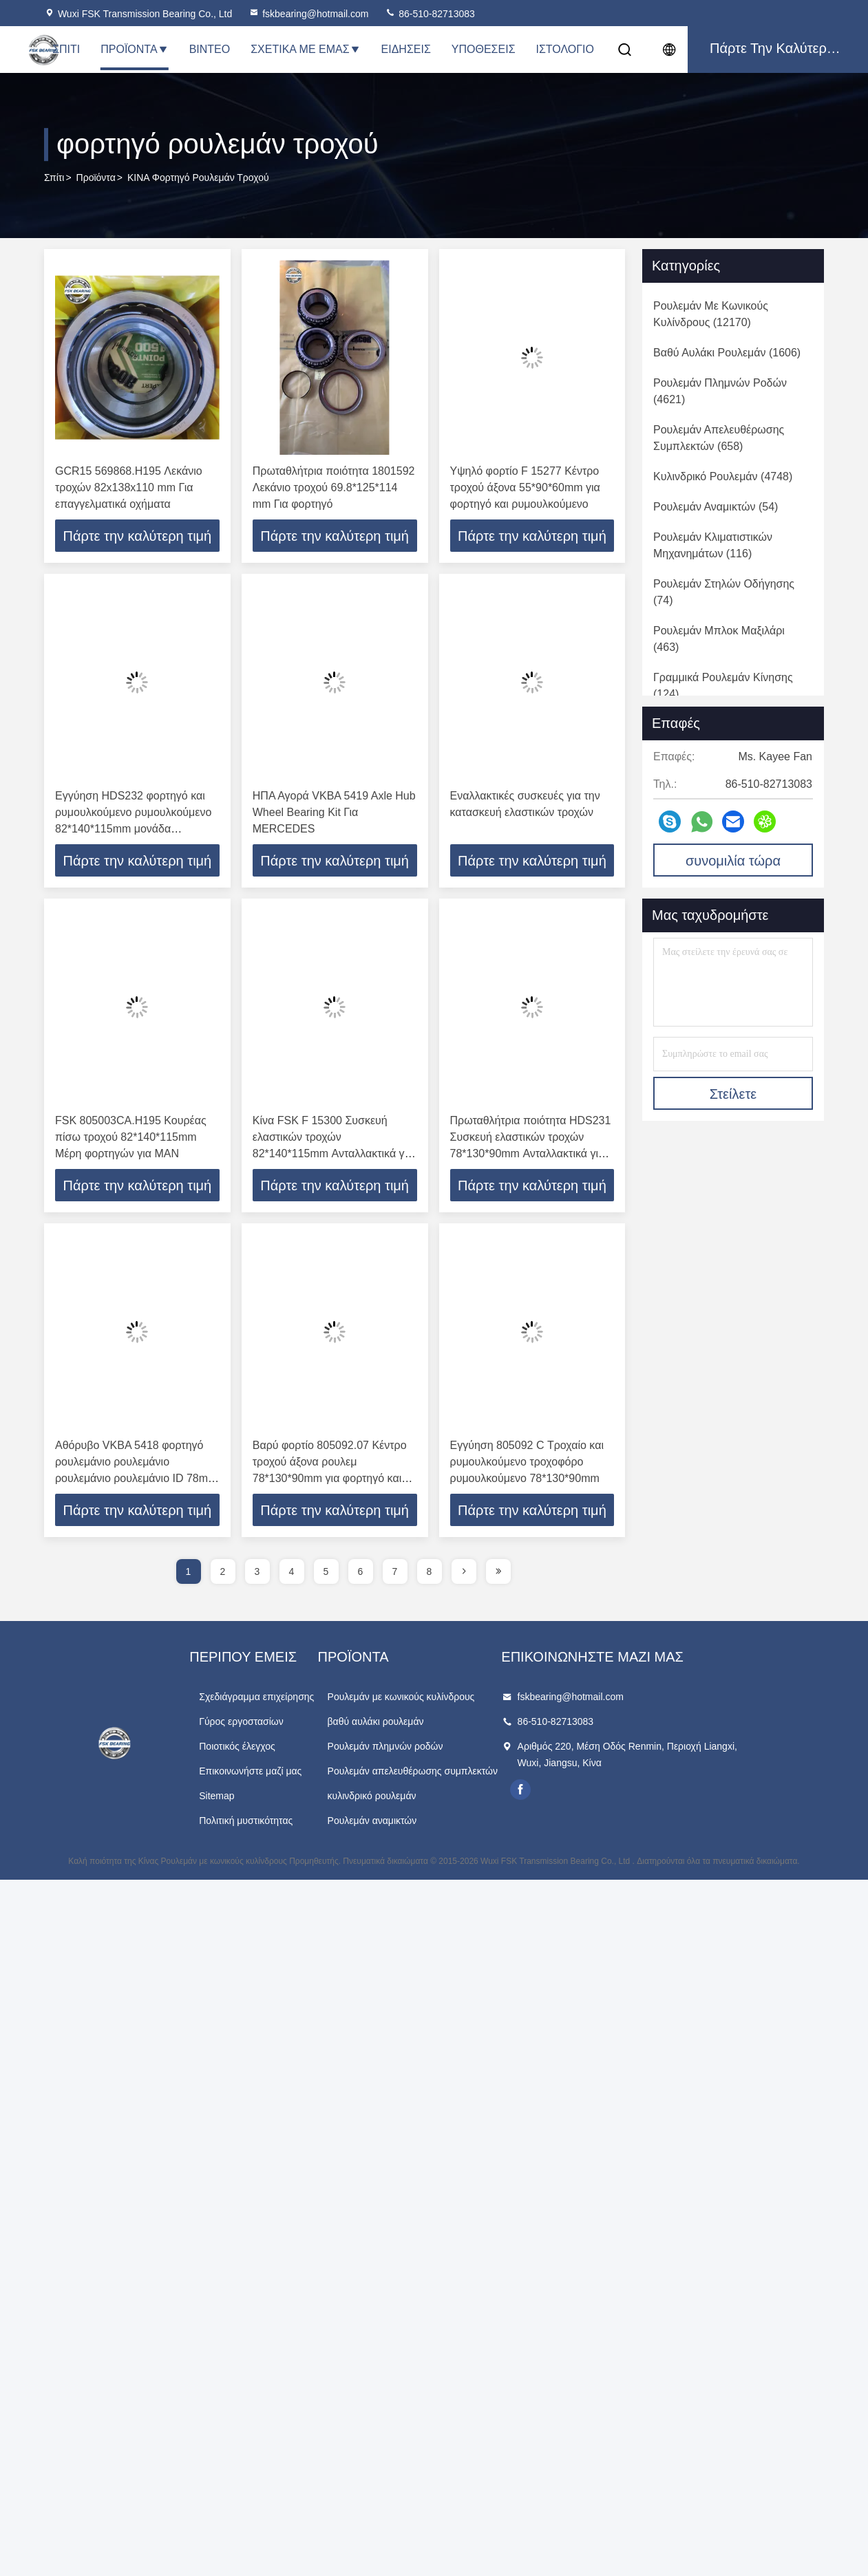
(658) (718, 438)
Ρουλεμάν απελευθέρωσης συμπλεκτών (473, 1773)
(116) (712, 545)
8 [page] (429, 1574)
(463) (719, 639)
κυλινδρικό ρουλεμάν (432, 1798)
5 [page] (326, 1574)
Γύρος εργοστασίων (271, 1724)
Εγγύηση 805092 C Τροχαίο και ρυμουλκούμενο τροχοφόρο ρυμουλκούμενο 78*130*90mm (527, 1463)
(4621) (720, 391)
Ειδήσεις (406, 49)
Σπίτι (66, 49)
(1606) (727, 352)
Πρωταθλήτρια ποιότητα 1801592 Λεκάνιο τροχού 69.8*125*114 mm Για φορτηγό (334, 487)
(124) (723, 686)
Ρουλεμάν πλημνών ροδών (445, 1748)
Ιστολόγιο (565, 49)
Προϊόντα (134, 49)
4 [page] (292, 1574)
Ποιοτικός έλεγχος (267, 1748)
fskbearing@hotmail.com (308, 13)
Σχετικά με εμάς (305, 49)
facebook (611, 1792)
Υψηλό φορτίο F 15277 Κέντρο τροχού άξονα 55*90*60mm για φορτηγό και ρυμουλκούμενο (525, 487)
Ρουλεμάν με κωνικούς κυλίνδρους (461, 1699)
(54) (715, 507)
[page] (464, 1574)
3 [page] (257, 1574)
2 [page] (223, 1574)
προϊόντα (96, 178)
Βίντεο (210, 49)
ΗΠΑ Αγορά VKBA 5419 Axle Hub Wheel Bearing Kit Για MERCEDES (334, 813)
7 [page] (395, 1574)
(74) (723, 592)
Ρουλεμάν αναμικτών (432, 1823)
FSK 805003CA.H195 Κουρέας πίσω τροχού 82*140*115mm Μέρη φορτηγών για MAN (131, 1138)
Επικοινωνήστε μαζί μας (280, 1773)
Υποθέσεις (484, 49)
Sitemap (246, 1798)
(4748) (722, 476)
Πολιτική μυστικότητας (276, 1823)
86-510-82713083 (429, 13)
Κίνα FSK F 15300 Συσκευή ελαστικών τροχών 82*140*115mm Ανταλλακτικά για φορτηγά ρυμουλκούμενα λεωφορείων (333, 1155)
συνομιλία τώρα (733, 860)
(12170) (710, 314)
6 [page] (360, 1574)
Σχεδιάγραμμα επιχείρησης (286, 1699)
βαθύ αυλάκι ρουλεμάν (436, 1724)
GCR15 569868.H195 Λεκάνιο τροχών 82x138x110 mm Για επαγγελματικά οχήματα (128, 487)
